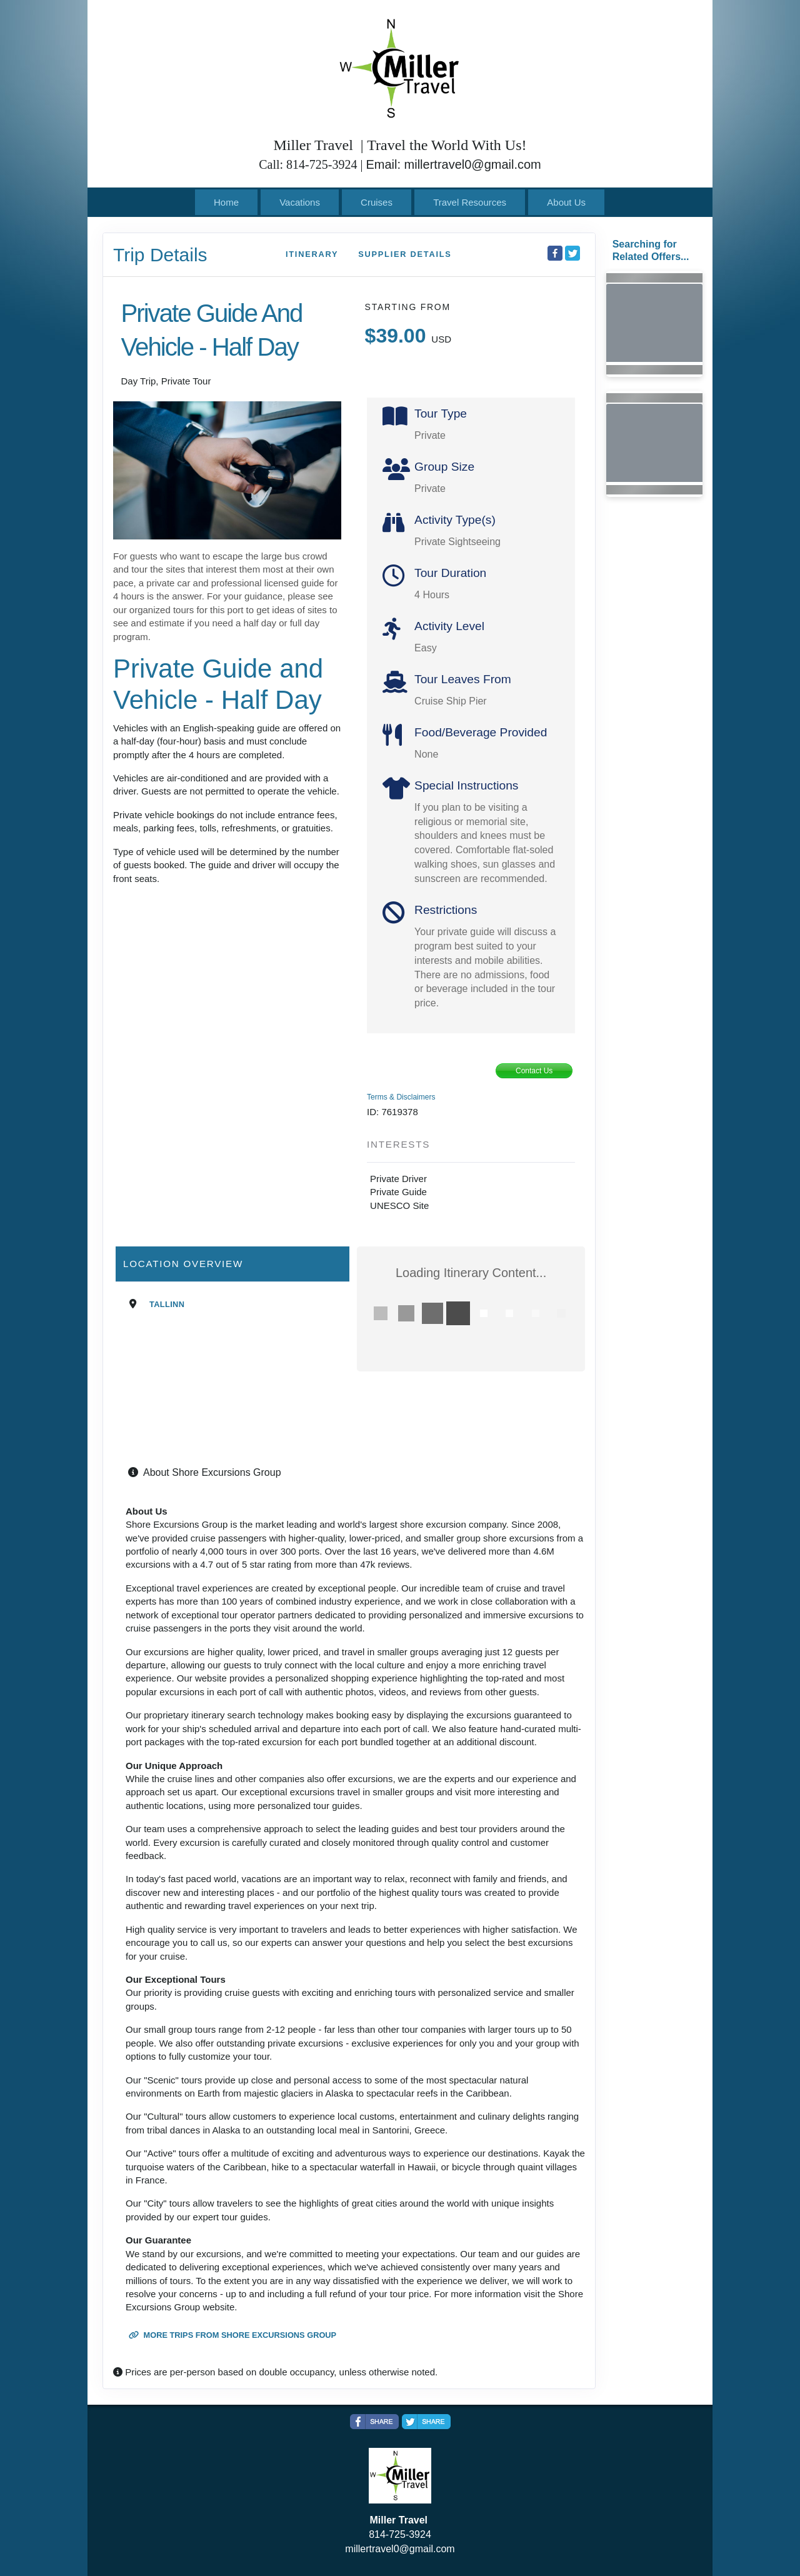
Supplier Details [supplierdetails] (404, 254)
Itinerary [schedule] (312, 254)
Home (226, 202)
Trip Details (160, 254)
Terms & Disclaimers (401, 1097)
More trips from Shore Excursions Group (232, 2335)
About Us (566, 202)
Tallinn (166, 1304)
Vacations (299, 202)
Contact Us (534, 1070)
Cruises (376, 202)
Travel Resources (469, 202)
